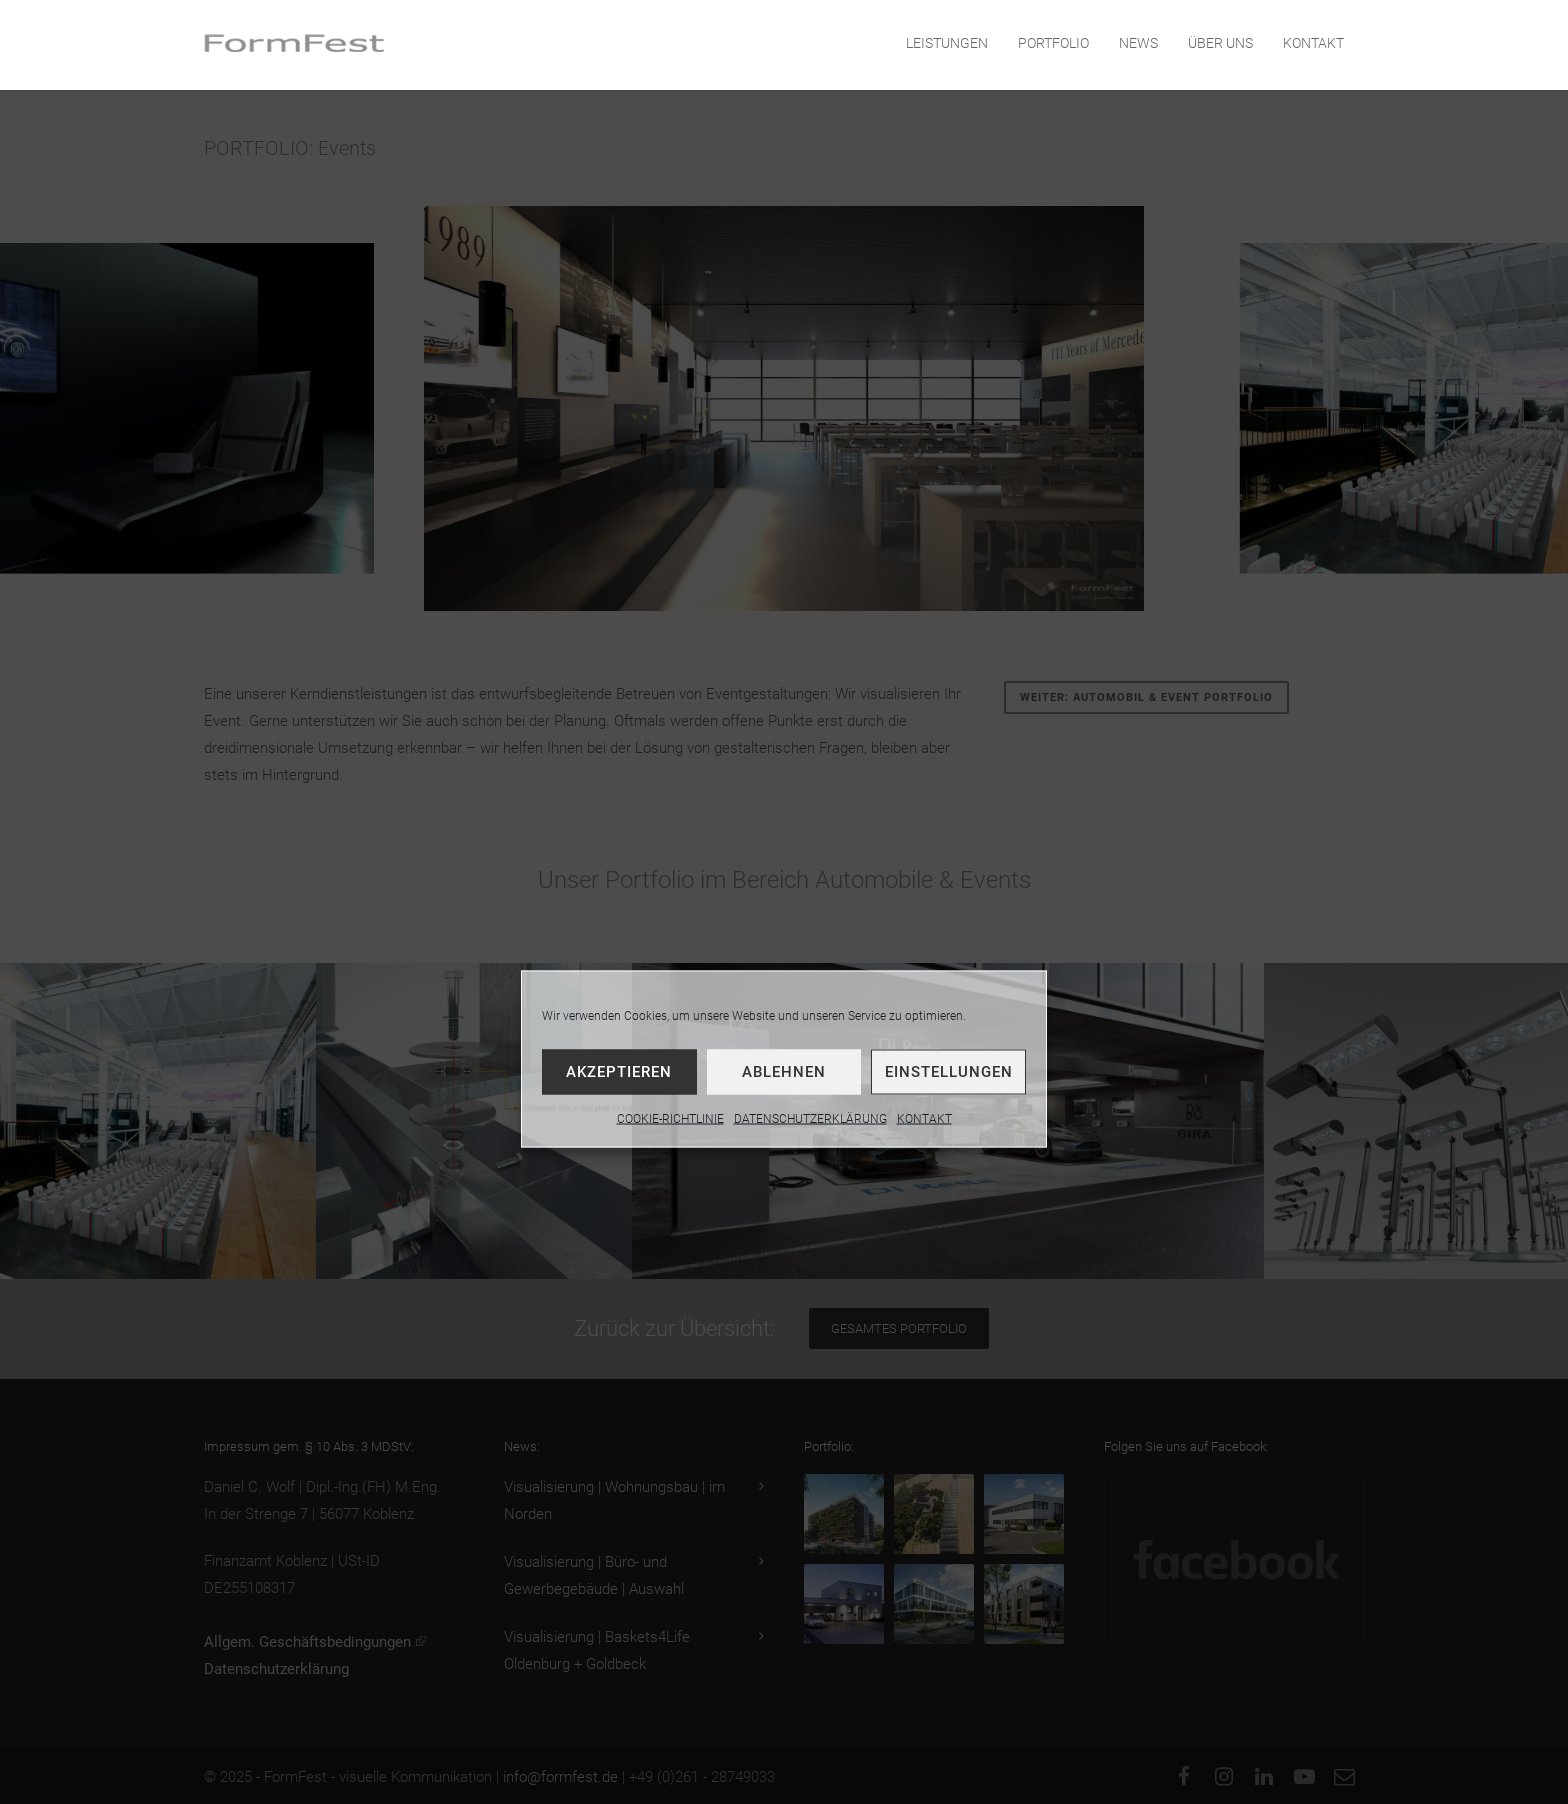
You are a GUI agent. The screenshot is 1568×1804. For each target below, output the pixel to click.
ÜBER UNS (1220, 43)
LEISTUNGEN (947, 43)
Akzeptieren (619, 1071)
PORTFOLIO (1053, 43)
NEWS (1138, 43)
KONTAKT (924, 1118)
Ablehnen (784, 1071)
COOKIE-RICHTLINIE (670, 1118)
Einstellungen (949, 1071)
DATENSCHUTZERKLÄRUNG (810, 1118)
